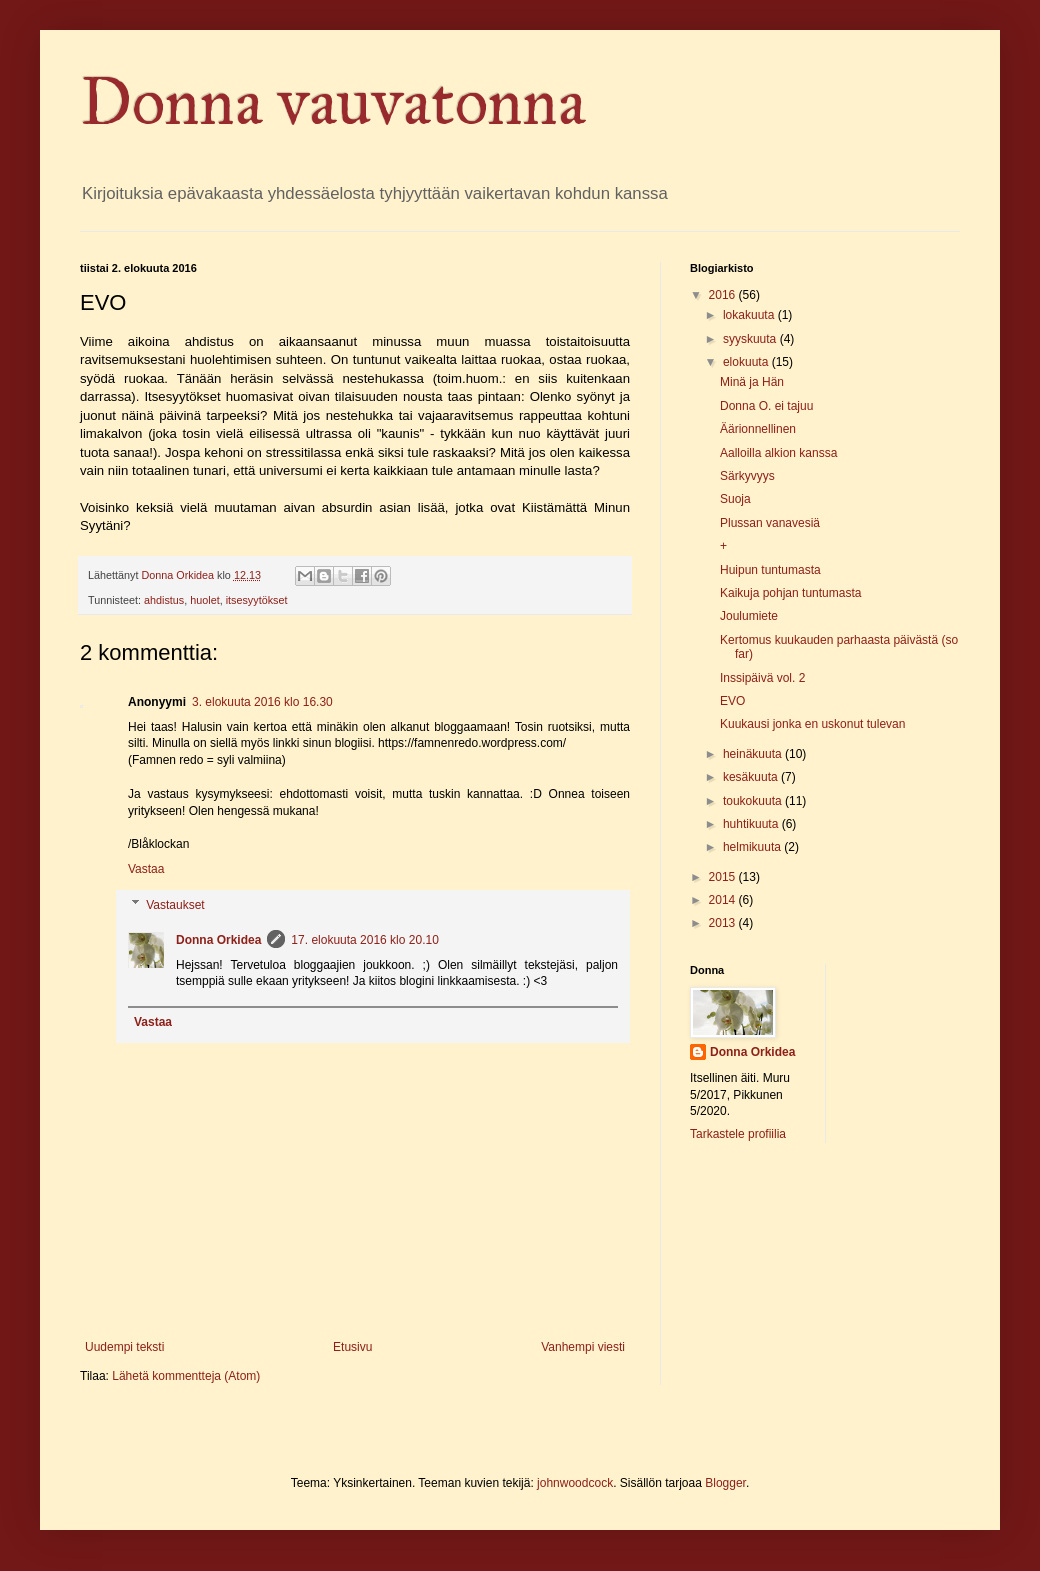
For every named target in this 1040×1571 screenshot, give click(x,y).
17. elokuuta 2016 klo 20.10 (364, 940)
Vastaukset (175, 905)
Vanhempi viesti (583, 1347)
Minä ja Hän (752, 382)
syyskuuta (751, 339)
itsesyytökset (257, 600)
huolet (204, 600)
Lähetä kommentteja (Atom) (186, 1376)
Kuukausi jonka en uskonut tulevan (812, 724)
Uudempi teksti (124, 1347)
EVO (732, 701)
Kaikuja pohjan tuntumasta (790, 593)
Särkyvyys (747, 476)
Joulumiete (749, 616)
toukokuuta (754, 801)
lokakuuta (750, 315)
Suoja (735, 499)
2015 (724, 877)
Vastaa (146, 869)
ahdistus (164, 600)
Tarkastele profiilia (738, 1134)
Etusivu (352, 1347)
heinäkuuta (754, 754)
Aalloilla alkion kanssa (778, 453)
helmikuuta (753, 847)
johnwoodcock (575, 1483)
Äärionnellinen (758, 429)
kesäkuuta (752, 777)
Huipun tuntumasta (770, 570)
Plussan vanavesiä (770, 523)
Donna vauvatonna (333, 102)
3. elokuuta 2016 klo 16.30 (262, 702)
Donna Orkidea (218, 940)
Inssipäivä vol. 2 (762, 678)
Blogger (725, 1483)
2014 (724, 900)
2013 (724, 923)
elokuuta (747, 362)
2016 (724, 295)
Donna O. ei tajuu (766, 406)
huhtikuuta (752, 824)
